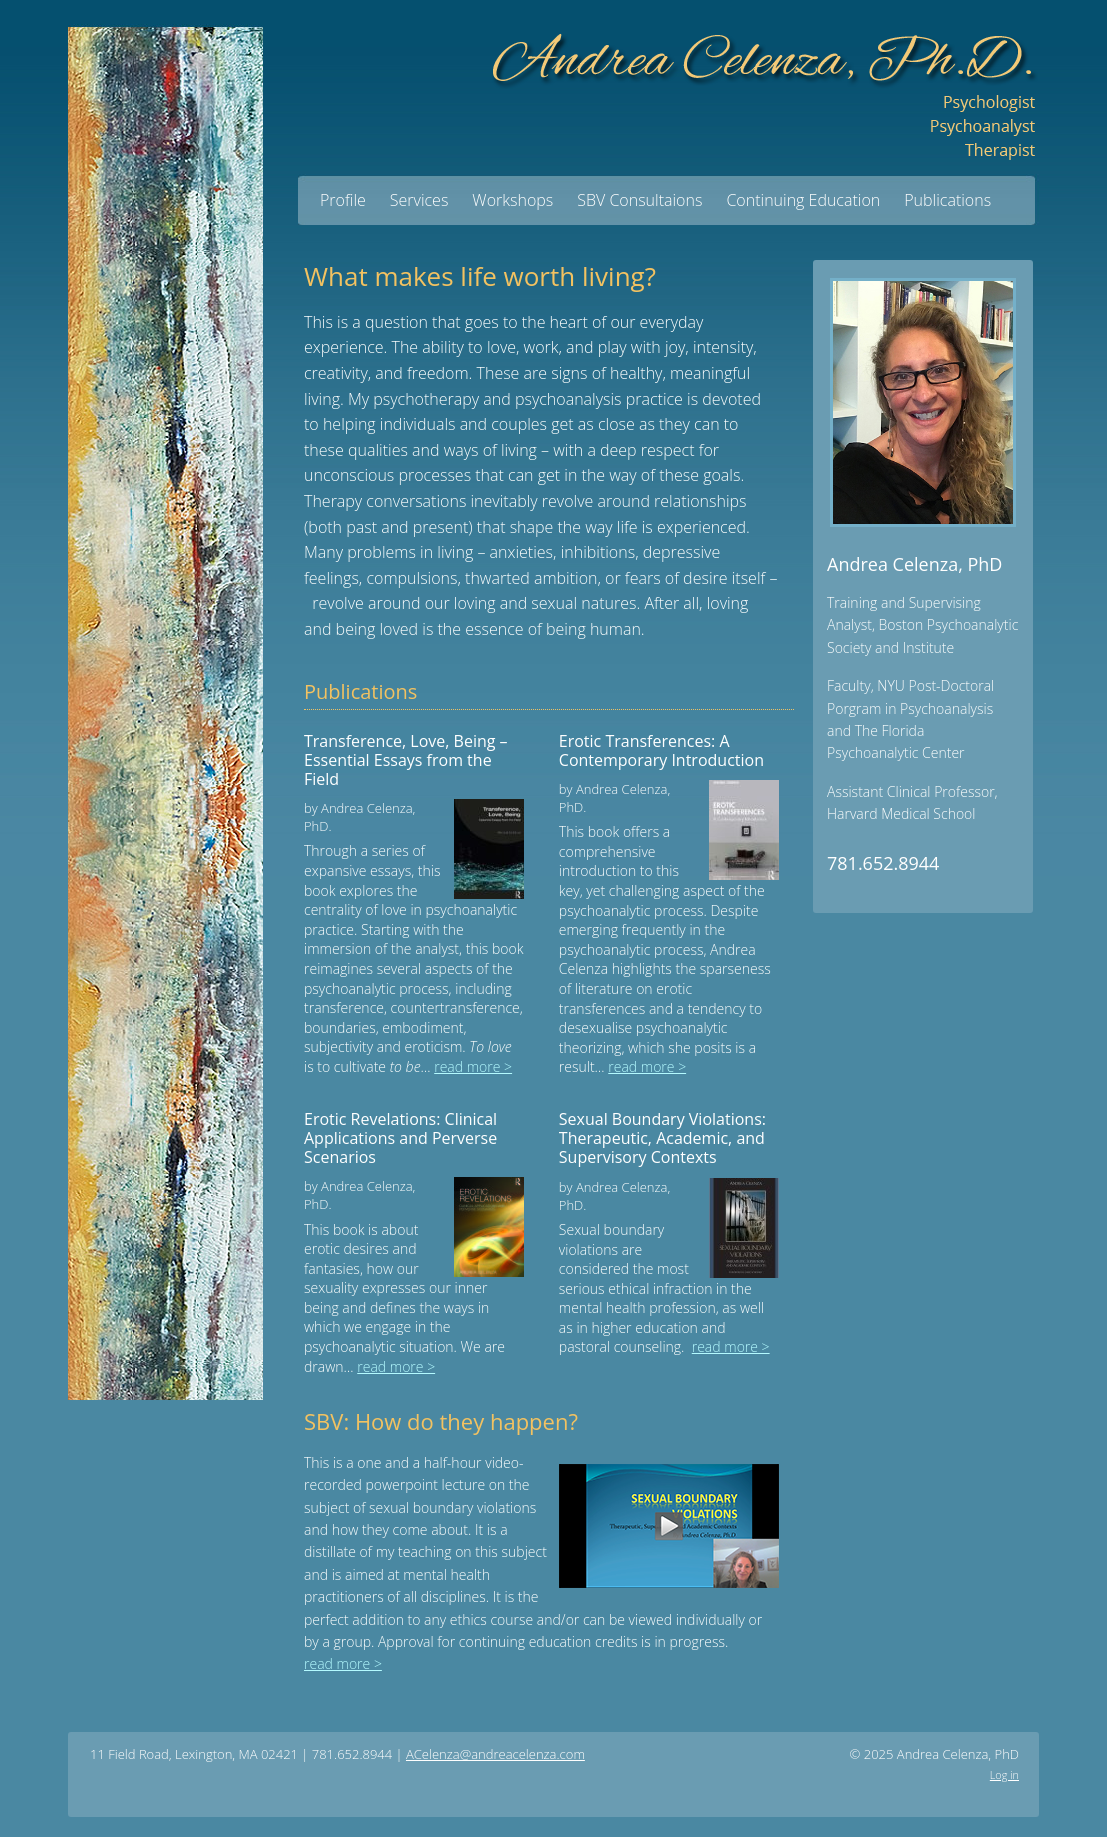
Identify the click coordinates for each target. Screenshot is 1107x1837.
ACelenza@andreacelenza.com (495, 1754)
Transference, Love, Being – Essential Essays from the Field (406, 760)
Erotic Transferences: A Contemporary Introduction (661, 750)
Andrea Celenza (763, 87)
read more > (473, 1066)
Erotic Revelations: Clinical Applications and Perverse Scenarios (400, 1138)
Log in (1004, 1774)
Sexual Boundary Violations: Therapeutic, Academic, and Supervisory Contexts (662, 1138)
